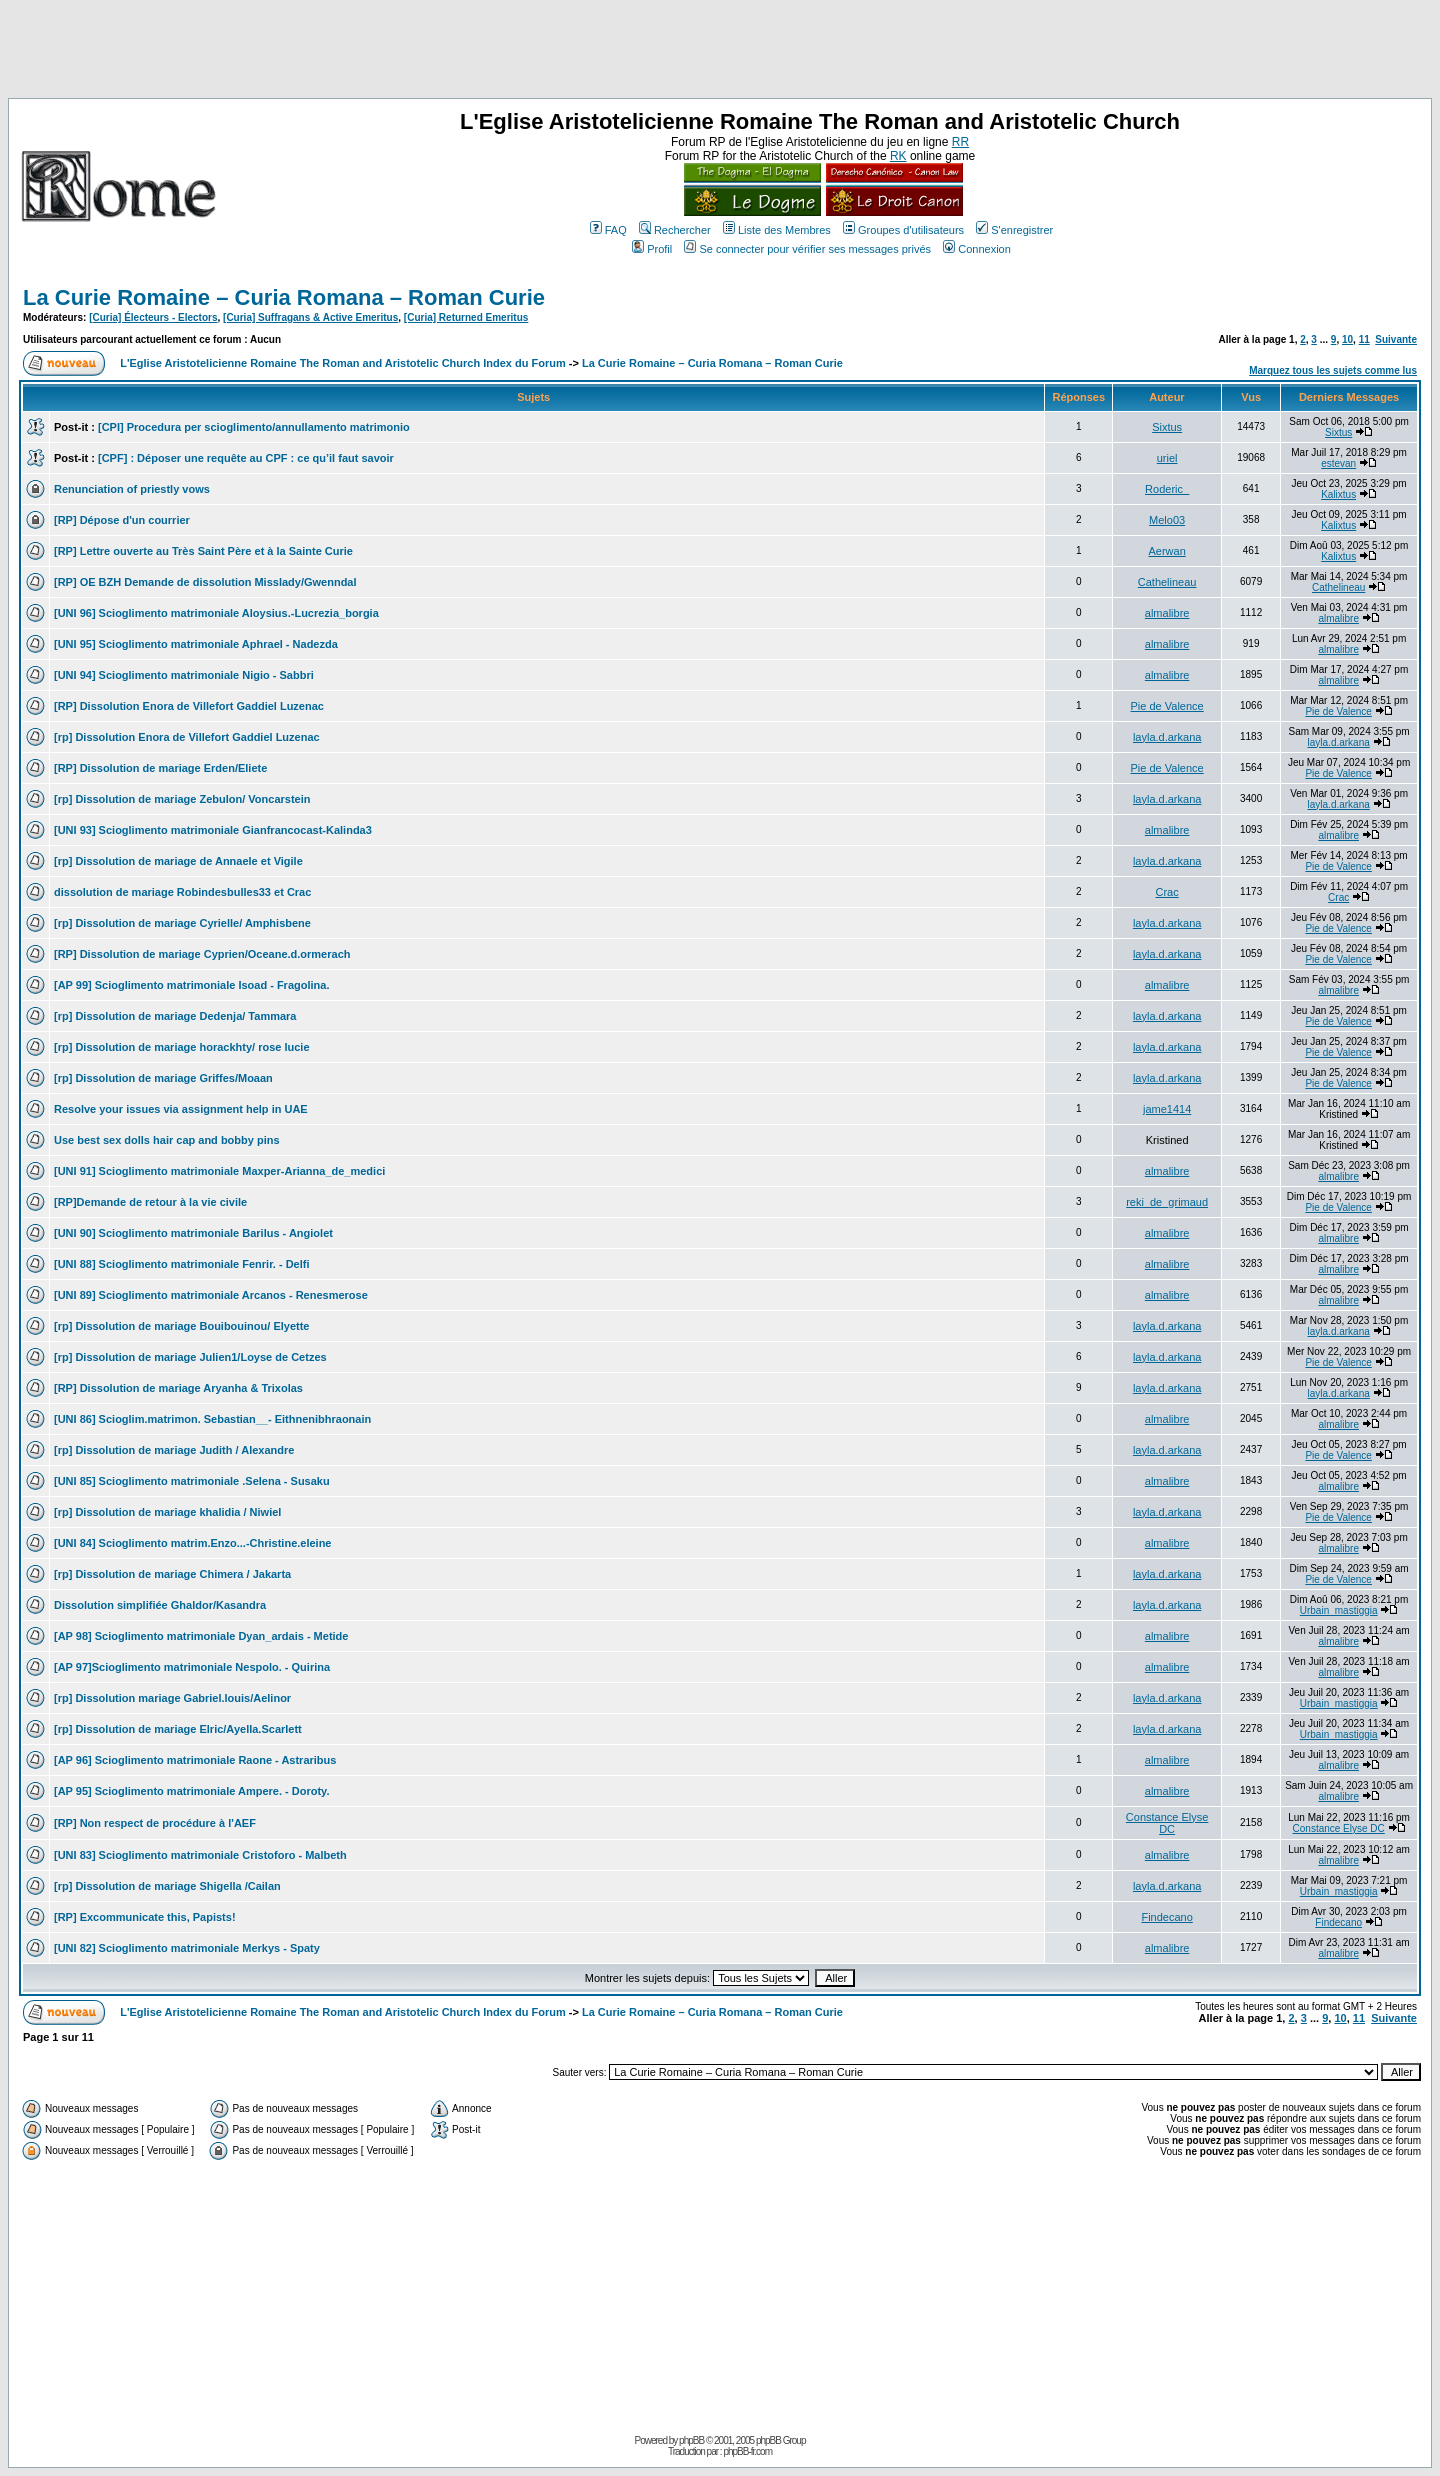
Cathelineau (1167, 582)
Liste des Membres (777, 230)
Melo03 (1167, 520)
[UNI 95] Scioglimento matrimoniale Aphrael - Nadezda (196, 644)
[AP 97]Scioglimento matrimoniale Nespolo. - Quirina (192, 1667)
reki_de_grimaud (1167, 1202)
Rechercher (675, 230)
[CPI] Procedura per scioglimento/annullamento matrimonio (254, 427)
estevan (1338, 463)
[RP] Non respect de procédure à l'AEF (155, 1823)
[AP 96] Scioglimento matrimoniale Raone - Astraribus (195, 1760)
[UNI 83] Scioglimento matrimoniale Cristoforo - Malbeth (200, 1855)
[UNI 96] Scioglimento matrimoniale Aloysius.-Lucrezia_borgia (216, 613)
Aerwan (1166, 551)
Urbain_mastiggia (1339, 1610)
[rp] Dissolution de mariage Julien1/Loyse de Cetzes (190, 1357)
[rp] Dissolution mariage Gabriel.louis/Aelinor (172, 1698)
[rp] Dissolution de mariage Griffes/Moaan (163, 1078)
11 (1364, 339)
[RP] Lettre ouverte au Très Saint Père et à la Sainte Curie (203, 551)
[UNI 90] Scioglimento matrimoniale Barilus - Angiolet (193, 1233)
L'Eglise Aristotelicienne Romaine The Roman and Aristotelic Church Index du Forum (343, 363)
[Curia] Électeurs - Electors (153, 317)
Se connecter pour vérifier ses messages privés (807, 249)
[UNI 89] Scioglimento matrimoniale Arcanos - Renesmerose (211, 1295)
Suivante (1396, 339)
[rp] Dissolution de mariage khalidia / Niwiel (167, 1512)
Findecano (1166, 1917)
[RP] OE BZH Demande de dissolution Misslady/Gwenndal (205, 582)
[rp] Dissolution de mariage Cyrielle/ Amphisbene (182, 923)
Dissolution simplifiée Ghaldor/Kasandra (160, 1605)
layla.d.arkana (1167, 737)
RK (898, 156)
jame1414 (1167, 1109)
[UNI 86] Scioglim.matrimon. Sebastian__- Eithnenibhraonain (212, 1419)
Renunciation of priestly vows (132, 489)
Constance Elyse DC (1167, 1823)
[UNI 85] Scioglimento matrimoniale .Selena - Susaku (192, 1481)
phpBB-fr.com (747, 2451)
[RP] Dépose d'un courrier (122, 520)
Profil (652, 249)
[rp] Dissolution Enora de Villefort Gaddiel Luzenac (187, 737)
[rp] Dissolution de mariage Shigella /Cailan (167, 1886)
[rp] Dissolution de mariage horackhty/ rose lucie (182, 1047)
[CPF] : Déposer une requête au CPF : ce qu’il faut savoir (246, 458)
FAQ (608, 230)
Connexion (977, 249)
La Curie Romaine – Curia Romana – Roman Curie (284, 297)
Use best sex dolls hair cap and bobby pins (167, 1140)
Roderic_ (1167, 489)
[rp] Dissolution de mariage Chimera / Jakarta (172, 1574)
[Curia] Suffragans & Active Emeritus (310, 317)
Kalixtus (1338, 494)
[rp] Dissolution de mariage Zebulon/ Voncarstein (182, 799)
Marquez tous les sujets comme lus (1333, 370)
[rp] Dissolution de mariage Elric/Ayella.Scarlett (178, 1729)
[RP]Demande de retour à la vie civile (150, 1202)
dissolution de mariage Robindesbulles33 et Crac (182, 892)
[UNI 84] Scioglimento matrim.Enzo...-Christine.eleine (193, 1543)
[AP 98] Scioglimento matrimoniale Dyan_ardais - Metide (201, 1636)
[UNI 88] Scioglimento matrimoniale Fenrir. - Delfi (182, 1264)
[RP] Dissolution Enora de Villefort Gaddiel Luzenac (189, 706)
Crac (1167, 892)
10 (1347, 339)
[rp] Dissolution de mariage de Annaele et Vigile (178, 861)
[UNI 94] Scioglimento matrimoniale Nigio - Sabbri (184, 675)
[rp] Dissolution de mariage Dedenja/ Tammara (175, 1016)
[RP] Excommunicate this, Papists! (145, 1917)
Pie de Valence (1167, 706)
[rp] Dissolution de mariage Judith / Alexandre (174, 1450)
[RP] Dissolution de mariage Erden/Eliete (160, 768)
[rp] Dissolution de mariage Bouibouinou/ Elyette (181, 1326)
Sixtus (1167, 427)
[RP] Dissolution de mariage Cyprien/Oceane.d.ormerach (202, 954)
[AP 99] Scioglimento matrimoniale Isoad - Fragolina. (191, 985)
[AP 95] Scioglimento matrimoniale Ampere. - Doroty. (191, 1791)
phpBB (691, 2440)
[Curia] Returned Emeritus (466, 317)
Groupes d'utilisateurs (903, 230)
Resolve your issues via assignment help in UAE (181, 1109)
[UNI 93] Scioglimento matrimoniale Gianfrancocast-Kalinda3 (213, 830)
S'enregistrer (1014, 230)
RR (960, 142)
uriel (1167, 458)
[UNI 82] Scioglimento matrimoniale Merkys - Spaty (187, 1948)
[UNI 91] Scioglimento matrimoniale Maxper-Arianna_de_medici (219, 1171)
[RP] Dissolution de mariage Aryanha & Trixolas (178, 1388)
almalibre (1167, 613)
